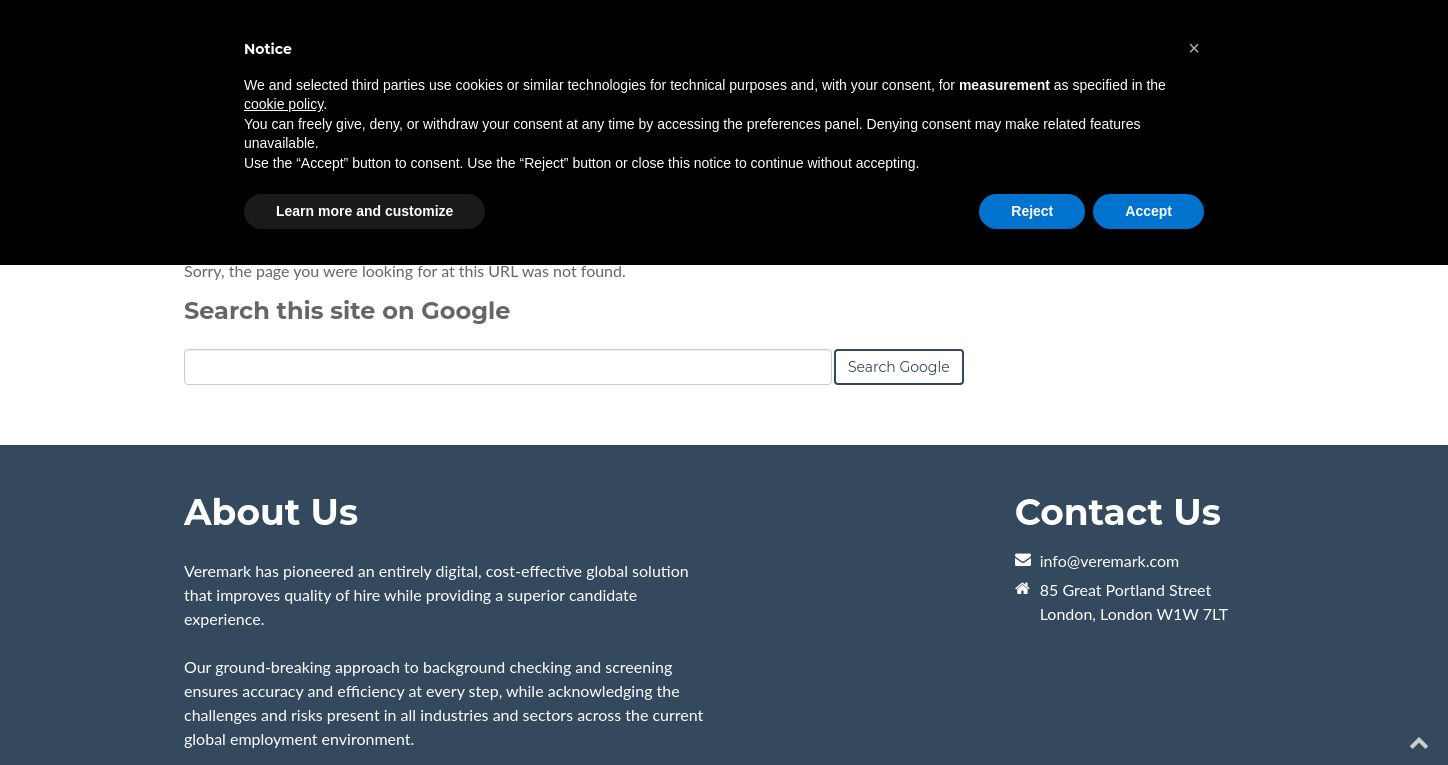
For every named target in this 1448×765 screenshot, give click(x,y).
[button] (1194, 48)
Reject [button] (1032, 211)
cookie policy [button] (283, 104)
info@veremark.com (1109, 560)
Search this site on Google (347, 310)
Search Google (899, 367)
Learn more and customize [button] (364, 211)
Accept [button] (1148, 211)
